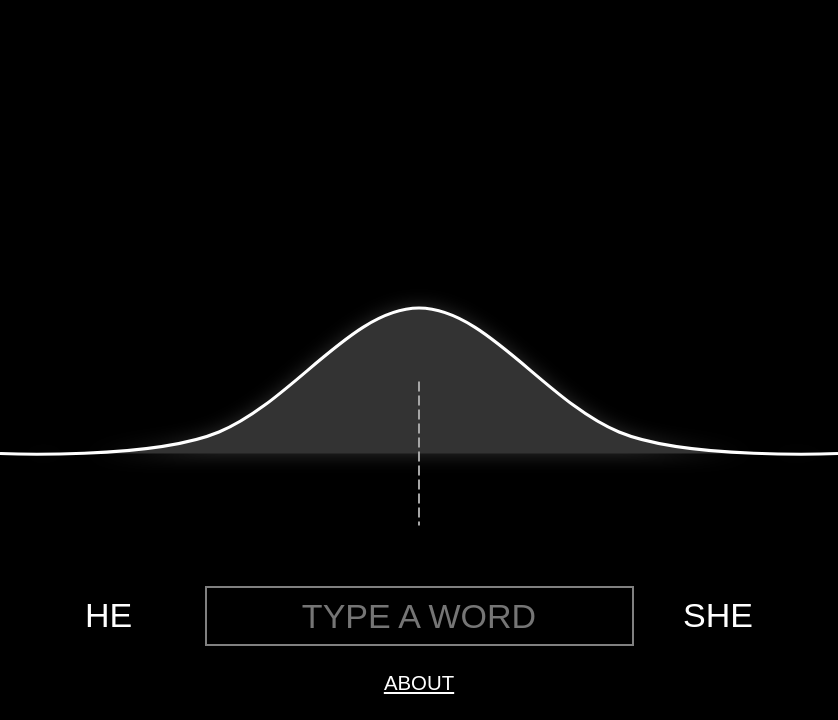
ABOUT (419, 683)
